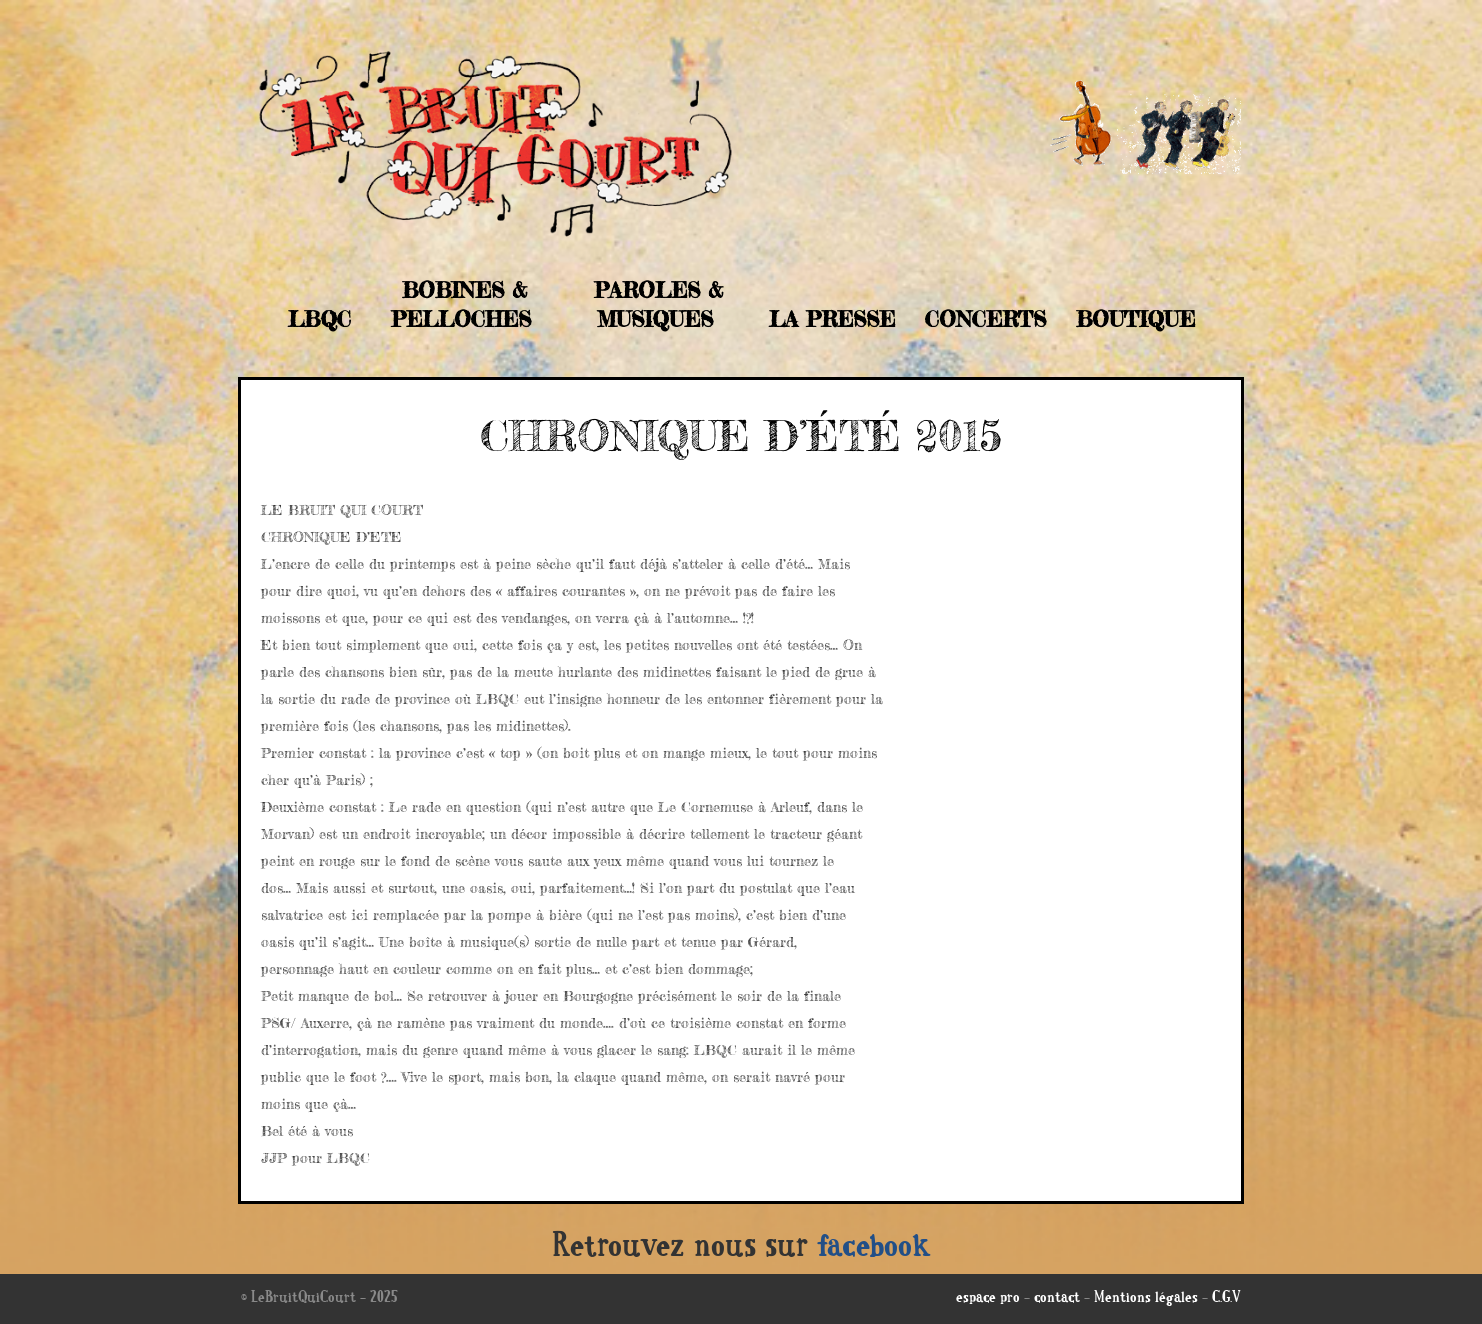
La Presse (832, 319)
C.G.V (1226, 1299)
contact (1057, 1299)
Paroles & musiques (658, 304)
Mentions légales (1146, 1299)
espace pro (988, 1299)
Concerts (985, 319)
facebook (874, 1249)
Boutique (1135, 319)
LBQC (319, 319)
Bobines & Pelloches (461, 304)
